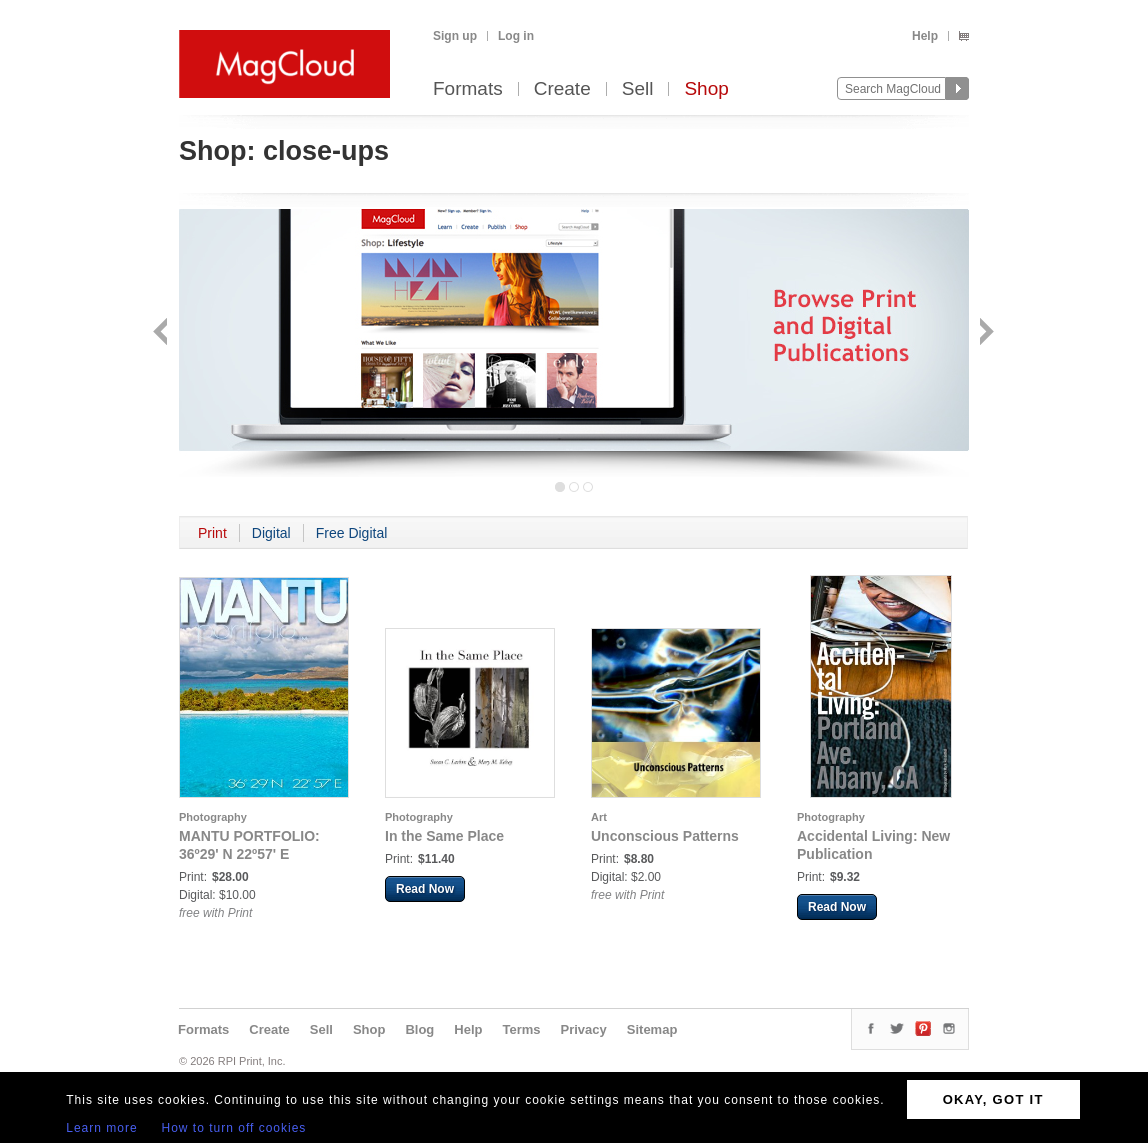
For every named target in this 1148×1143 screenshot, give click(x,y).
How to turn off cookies (234, 1128)
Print (212, 533)
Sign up (455, 36)
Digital (271, 533)
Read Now (425, 889)
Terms (521, 1029)
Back (162, 333)
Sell (638, 89)
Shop (706, 89)
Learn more (101, 1128)
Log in (516, 36)
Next (984, 333)
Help (925, 36)
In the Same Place (444, 836)
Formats (468, 89)
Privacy (584, 1029)
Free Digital (352, 533)
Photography (213, 817)
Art (599, 817)
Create (562, 89)
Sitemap (652, 1029)
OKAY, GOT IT (993, 1099)
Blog (419, 1029)
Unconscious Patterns (665, 836)
